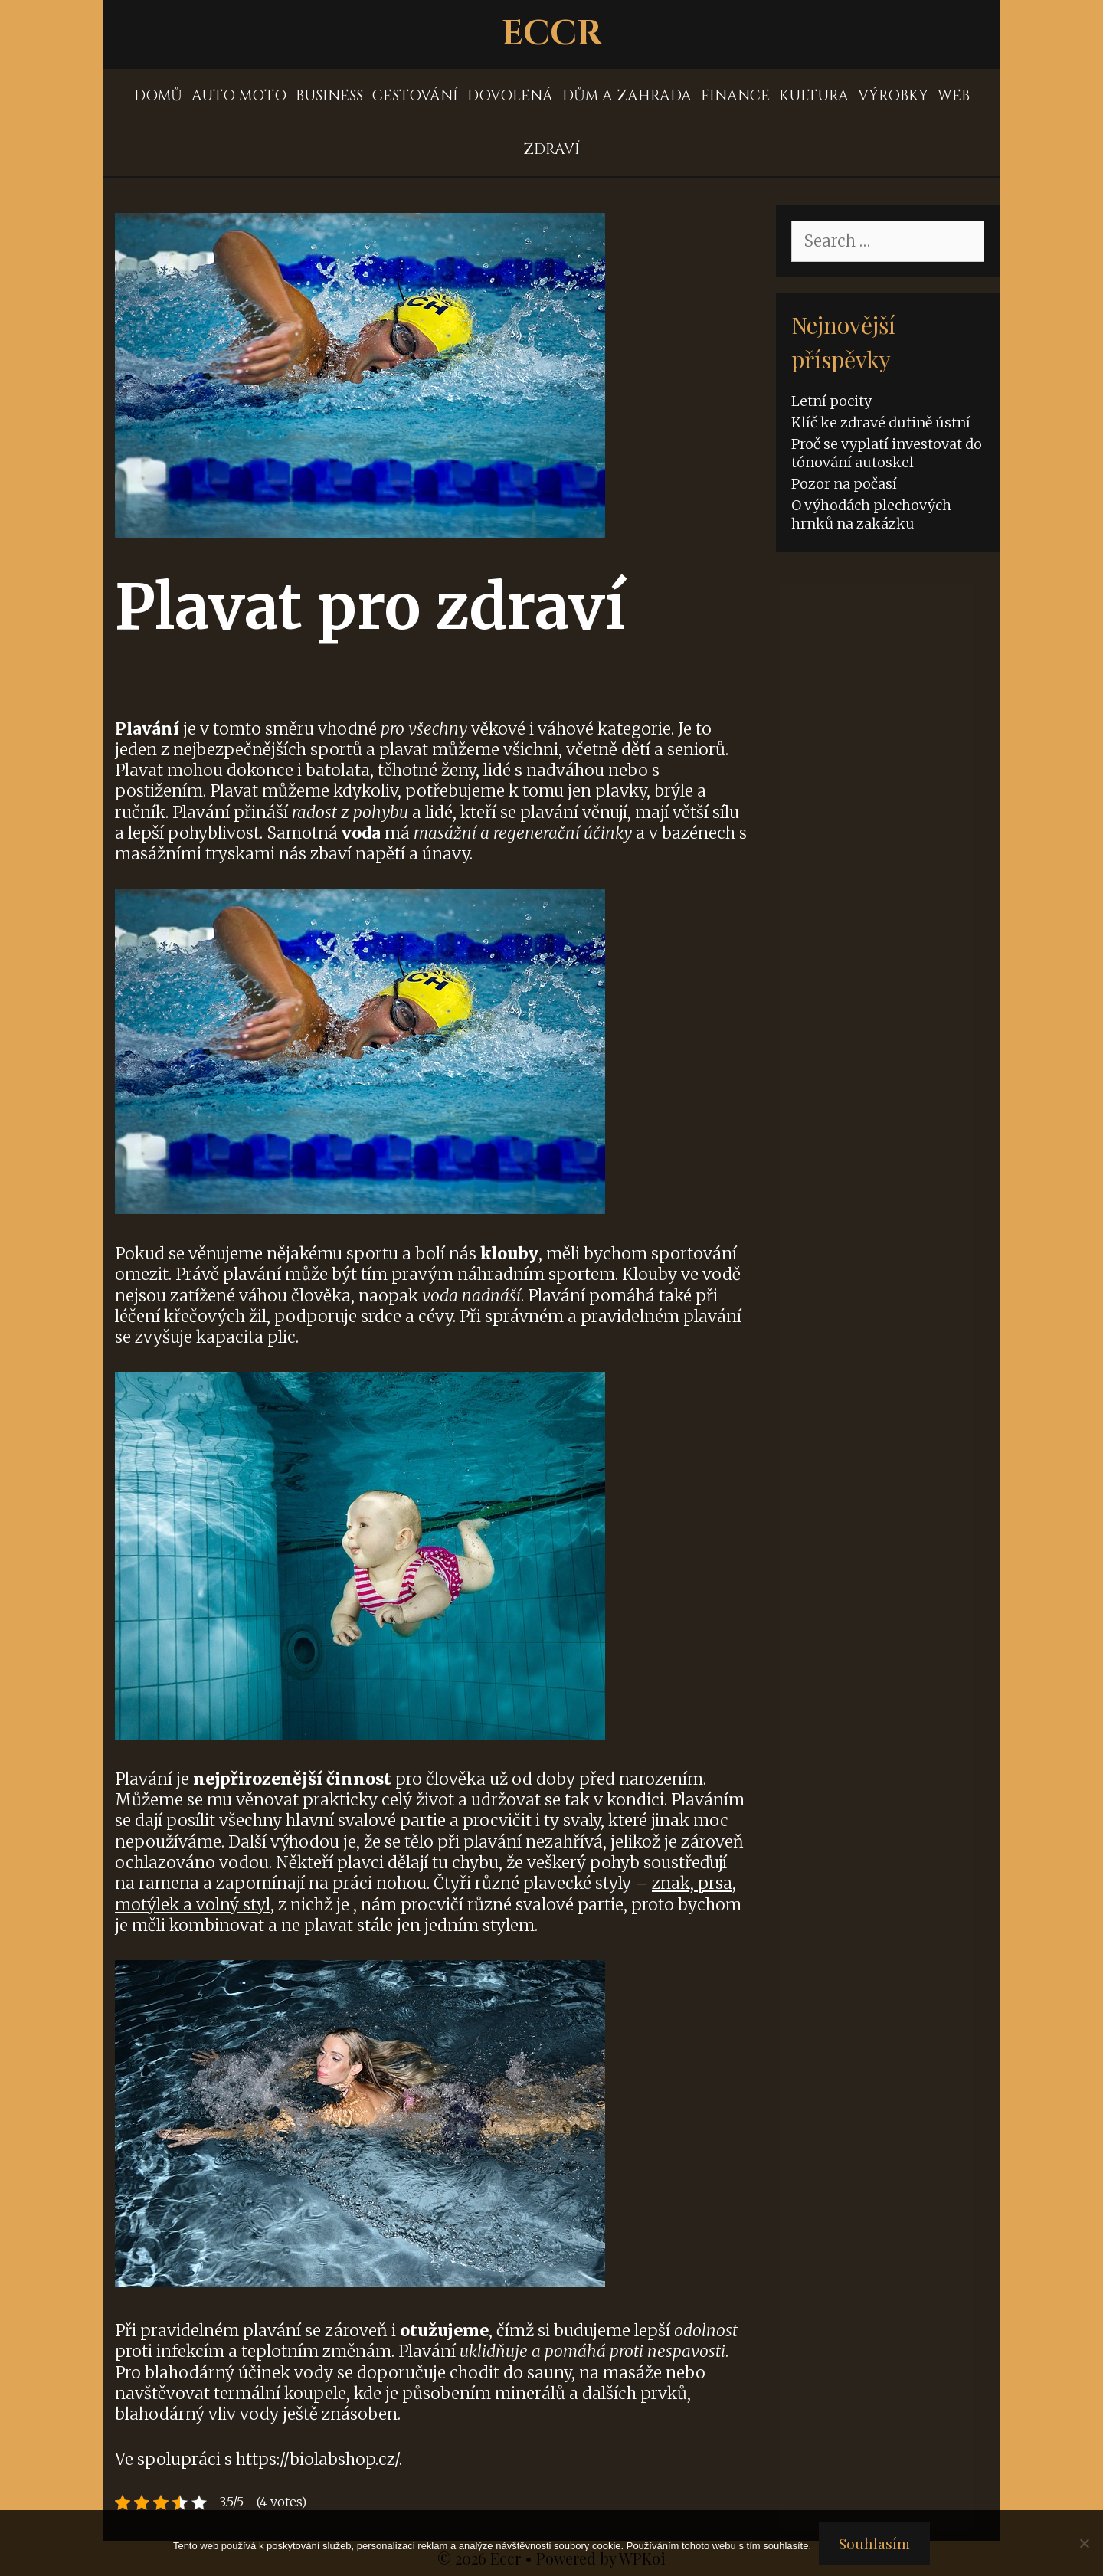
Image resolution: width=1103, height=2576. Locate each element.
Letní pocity (831, 401)
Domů (158, 96)
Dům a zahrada (627, 96)
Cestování (415, 96)
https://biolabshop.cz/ (317, 2459)
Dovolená (510, 96)
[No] (1084, 2543)
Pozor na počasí (844, 484)
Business (329, 96)
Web (954, 96)
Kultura (814, 96)
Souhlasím (874, 2543)
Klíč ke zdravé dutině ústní (880, 422)
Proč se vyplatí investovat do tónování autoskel (886, 452)
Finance (735, 96)
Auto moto (238, 96)
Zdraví (551, 149)
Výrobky (893, 96)
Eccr (552, 34)
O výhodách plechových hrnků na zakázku (871, 514)
